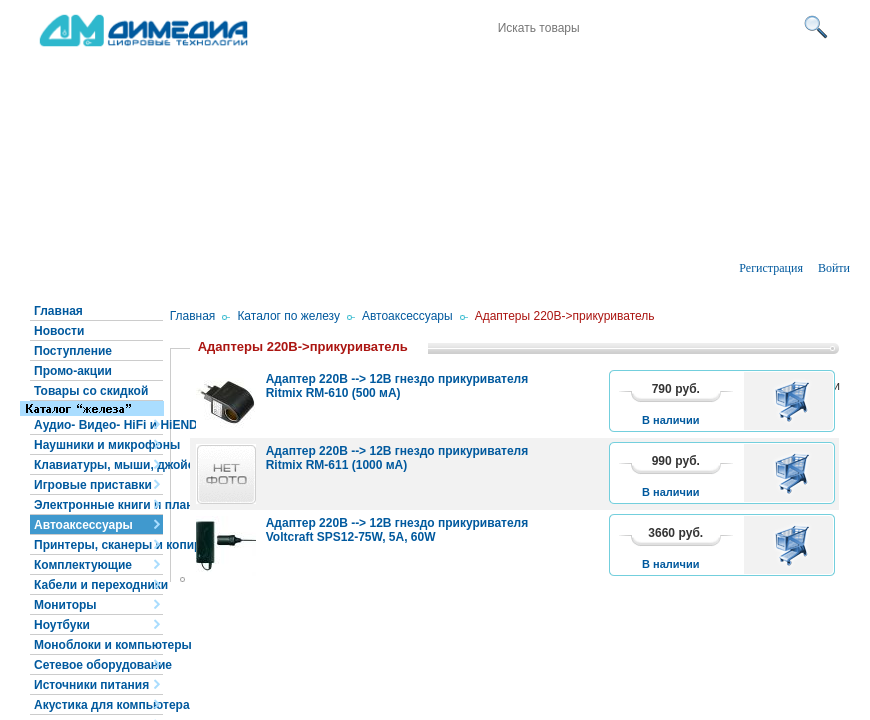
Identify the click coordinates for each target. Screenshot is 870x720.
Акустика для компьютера (98, 705)
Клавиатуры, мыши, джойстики (98, 465)
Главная (58, 311)
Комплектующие (83, 565)
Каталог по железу (288, 316)
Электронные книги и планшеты (98, 505)
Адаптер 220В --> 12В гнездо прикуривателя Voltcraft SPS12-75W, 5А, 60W (397, 530)
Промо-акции (73, 371)
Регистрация (771, 268)
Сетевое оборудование (98, 665)
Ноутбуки (62, 625)
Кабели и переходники (98, 585)
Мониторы (65, 605)
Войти (834, 268)
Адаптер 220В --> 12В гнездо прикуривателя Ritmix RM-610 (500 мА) (397, 386)
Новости (59, 331)
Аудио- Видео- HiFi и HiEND (98, 425)
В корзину (795, 401)
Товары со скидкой (91, 391)
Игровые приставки (93, 485)
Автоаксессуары (83, 525)
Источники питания (91, 685)
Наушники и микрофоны (98, 445)
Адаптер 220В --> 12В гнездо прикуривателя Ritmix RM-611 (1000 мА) (397, 458)
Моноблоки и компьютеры (98, 645)
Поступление (73, 351)
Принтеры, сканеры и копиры (98, 545)
